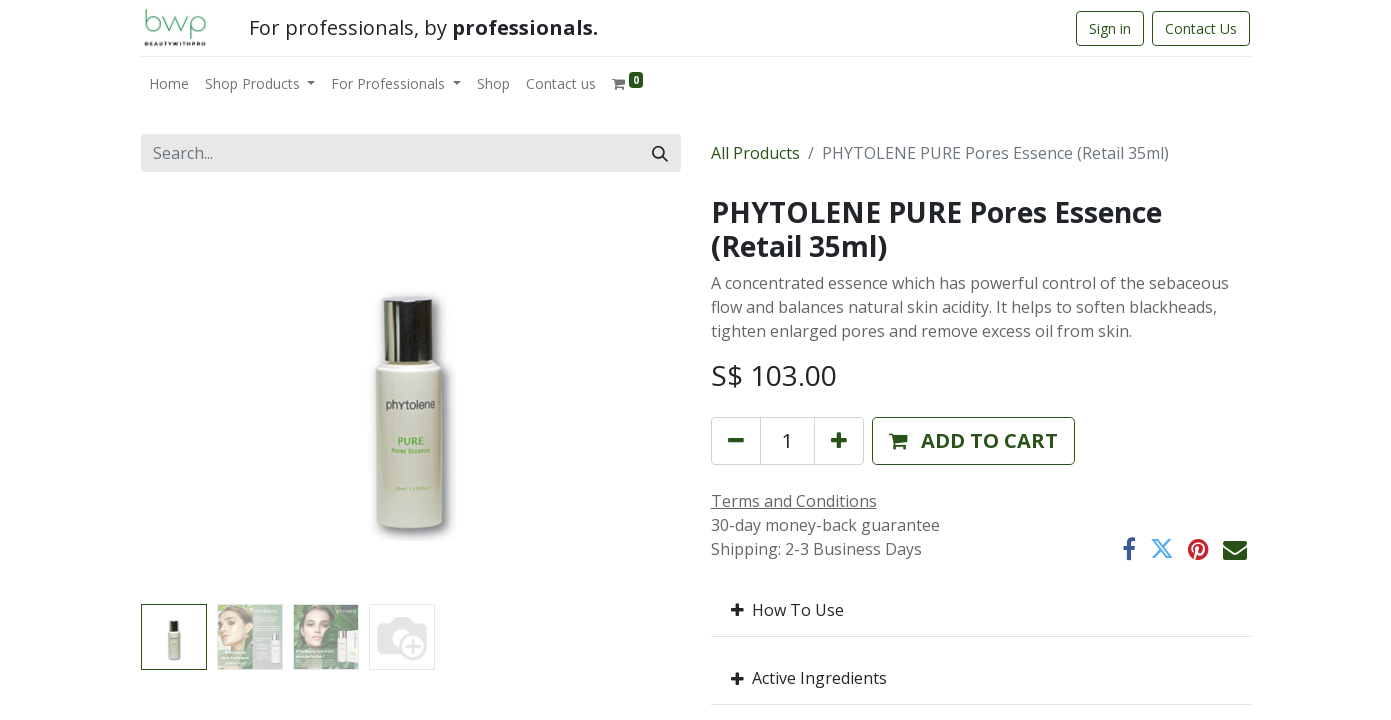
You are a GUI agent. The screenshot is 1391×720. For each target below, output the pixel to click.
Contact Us (1201, 28)
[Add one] (839, 441)
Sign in (1110, 28)
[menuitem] (169, 83)
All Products (755, 153)
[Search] (660, 153)
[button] (973, 441)
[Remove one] (736, 441)
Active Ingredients (809, 678)
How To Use (787, 610)
